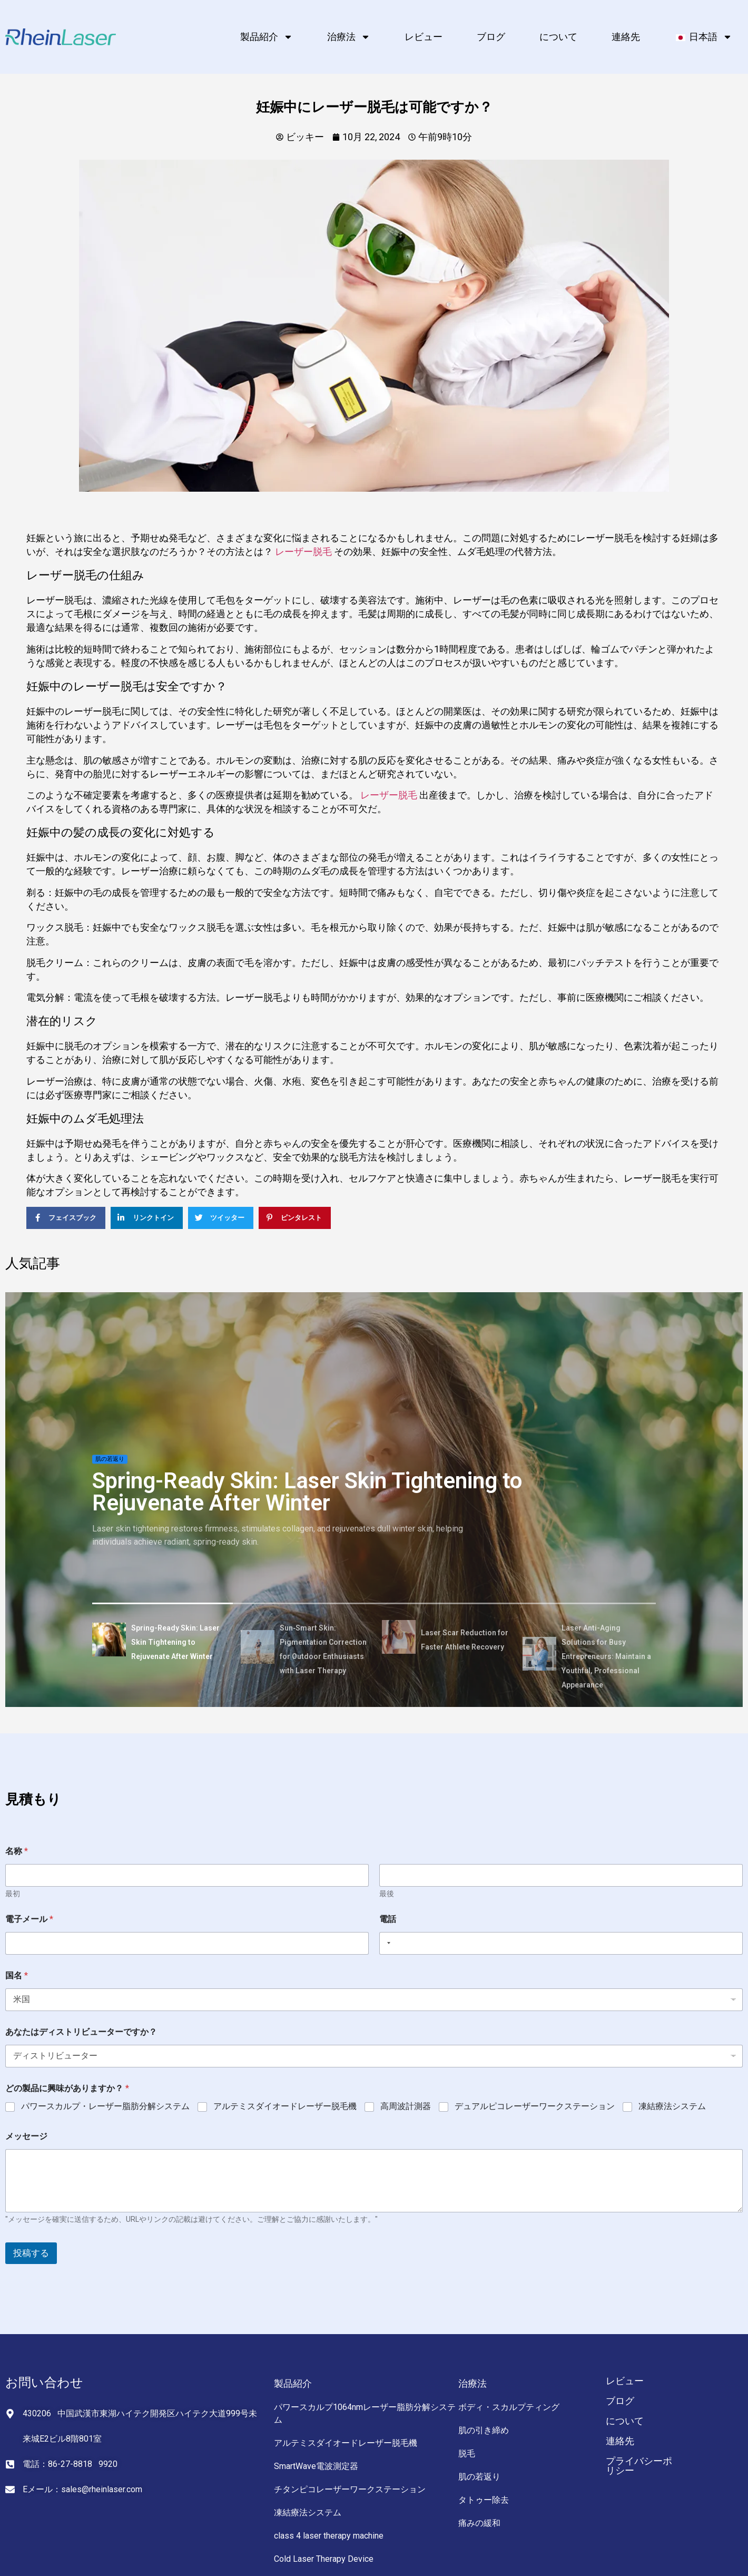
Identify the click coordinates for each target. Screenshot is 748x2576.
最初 (12, 1893)
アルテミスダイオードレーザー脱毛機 (285, 2106)
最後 (386, 1893)
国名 (16, 1975)
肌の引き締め (483, 2430)
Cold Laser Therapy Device (323, 2559)
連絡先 (626, 36)
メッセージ (26, 2136)
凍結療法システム (672, 2106)
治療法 (348, 37)
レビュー (423, 36)
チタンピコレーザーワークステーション (350, 2489)
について (558, 36)
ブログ (491, 36)
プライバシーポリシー (639, 2465)
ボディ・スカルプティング (508, 2407)
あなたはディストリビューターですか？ (81, 2032)
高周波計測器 (405, 2106)
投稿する (31, 2253)
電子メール (29, 1919)
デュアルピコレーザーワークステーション (535, 2106)
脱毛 (466, 2453)
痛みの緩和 (479, 2523)
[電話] (561, 1943)
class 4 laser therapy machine (328, 2536)
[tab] (162, 1641)
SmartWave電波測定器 (316, 2466)
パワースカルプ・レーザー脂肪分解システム (105, 2106)
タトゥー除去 (483, 2500)
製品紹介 (266, 37)
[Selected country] (386, 1943)
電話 (387, 1919)
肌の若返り (109, 1459)
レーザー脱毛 (303, 551)
